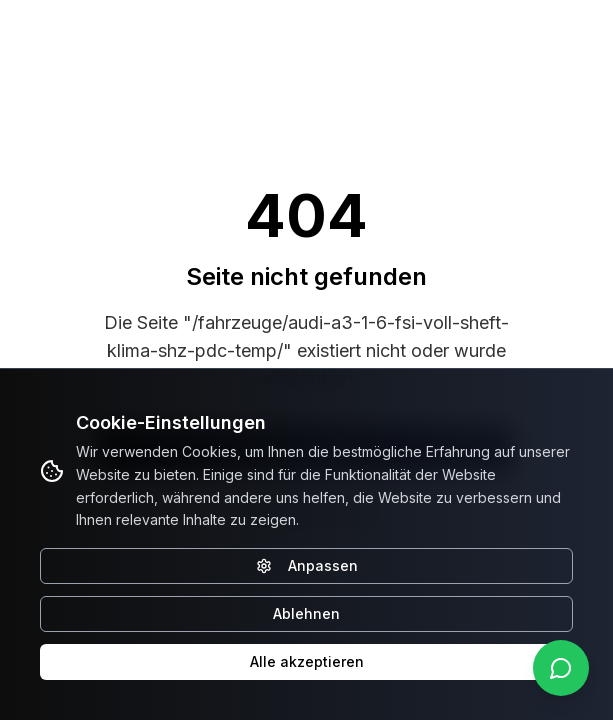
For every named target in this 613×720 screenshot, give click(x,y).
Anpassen (307, 565)
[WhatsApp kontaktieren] (561, 668)
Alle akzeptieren (307, 661)
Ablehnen (306, 613)
